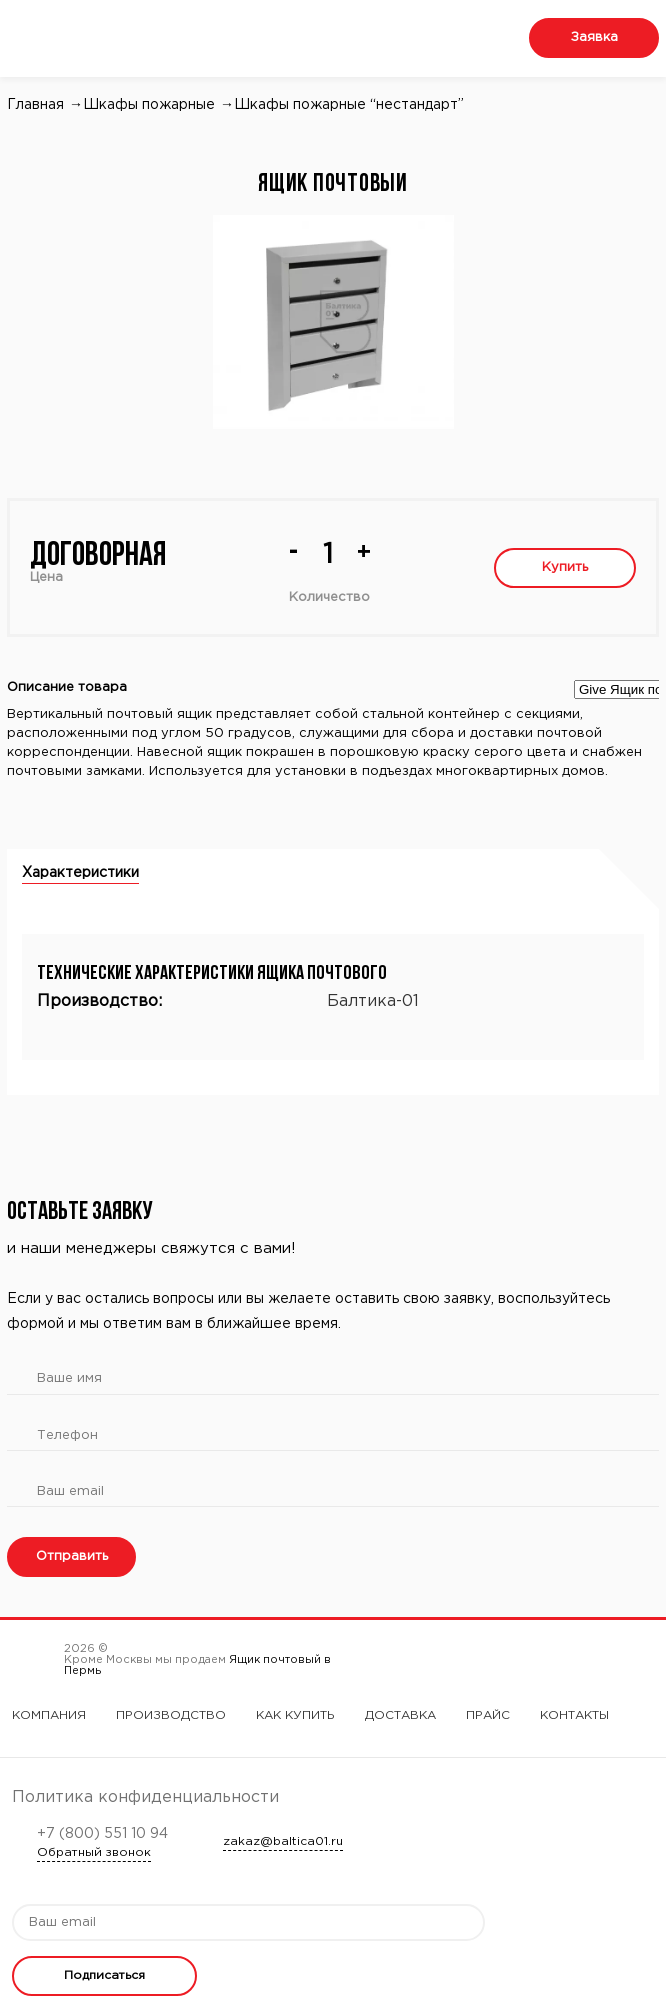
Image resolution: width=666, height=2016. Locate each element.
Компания (49, 1715)
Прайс (488, 1715)
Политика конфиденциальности (145, 1797)
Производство (171, 1715)
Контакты (574, 1715)
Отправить (72, 1556)
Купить (565, 567)
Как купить (295, 1715)
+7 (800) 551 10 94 (102, 1834)
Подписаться (104, 1975)
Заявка (594, 37)
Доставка (400, 1715)
